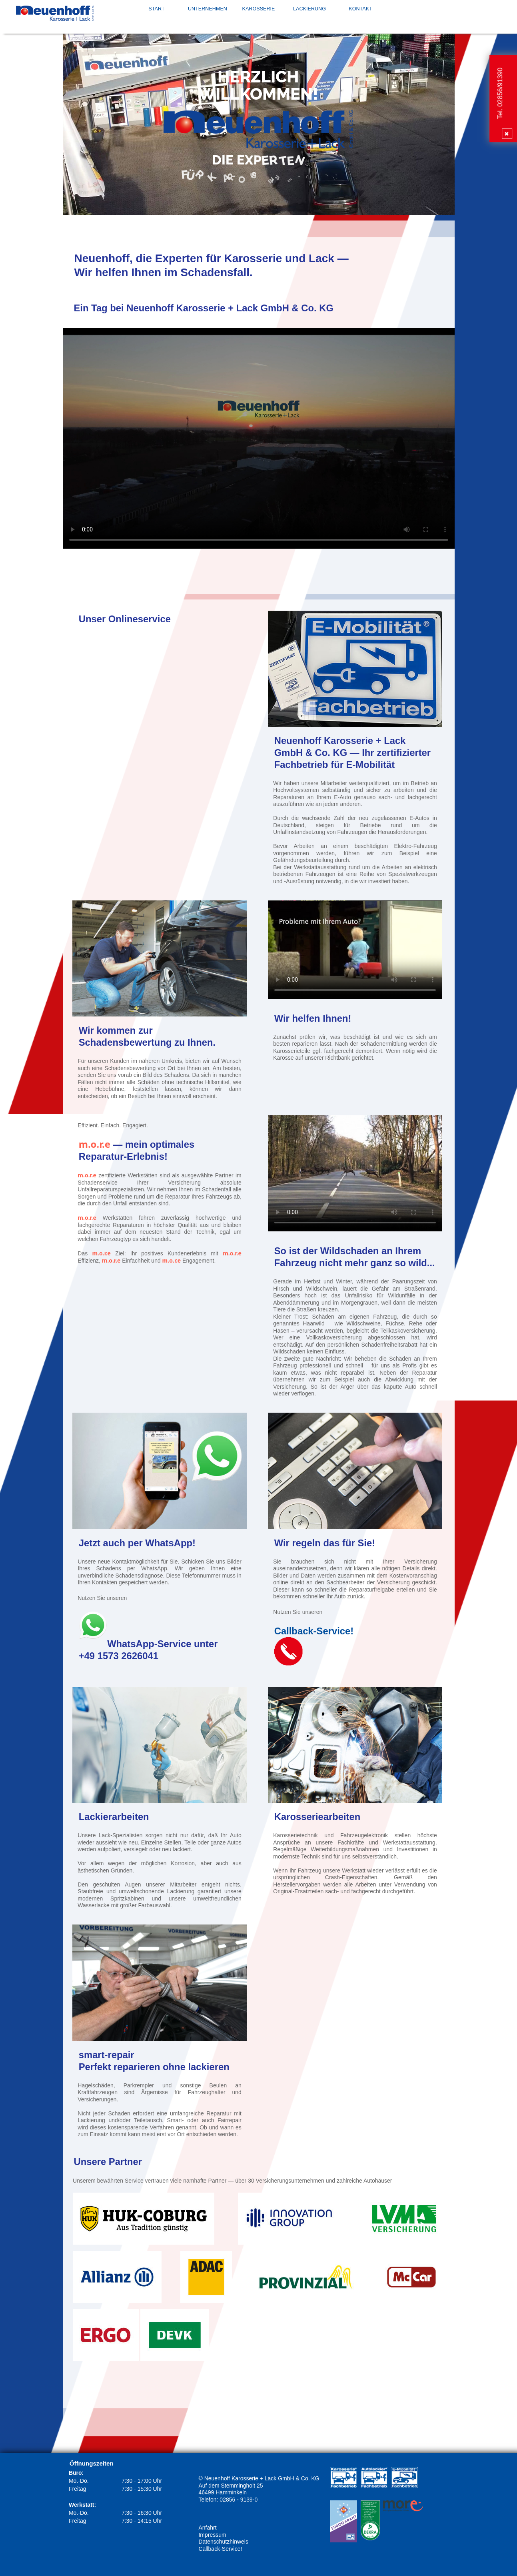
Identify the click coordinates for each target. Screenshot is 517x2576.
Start (156, 9)
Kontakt (360, 9)
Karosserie (258, 9)
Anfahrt (207, 2527)
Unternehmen (207, 9)
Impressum (212, 2535)
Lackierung (309, 9)
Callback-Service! (220, 2549)
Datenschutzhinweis (223, 2541)
